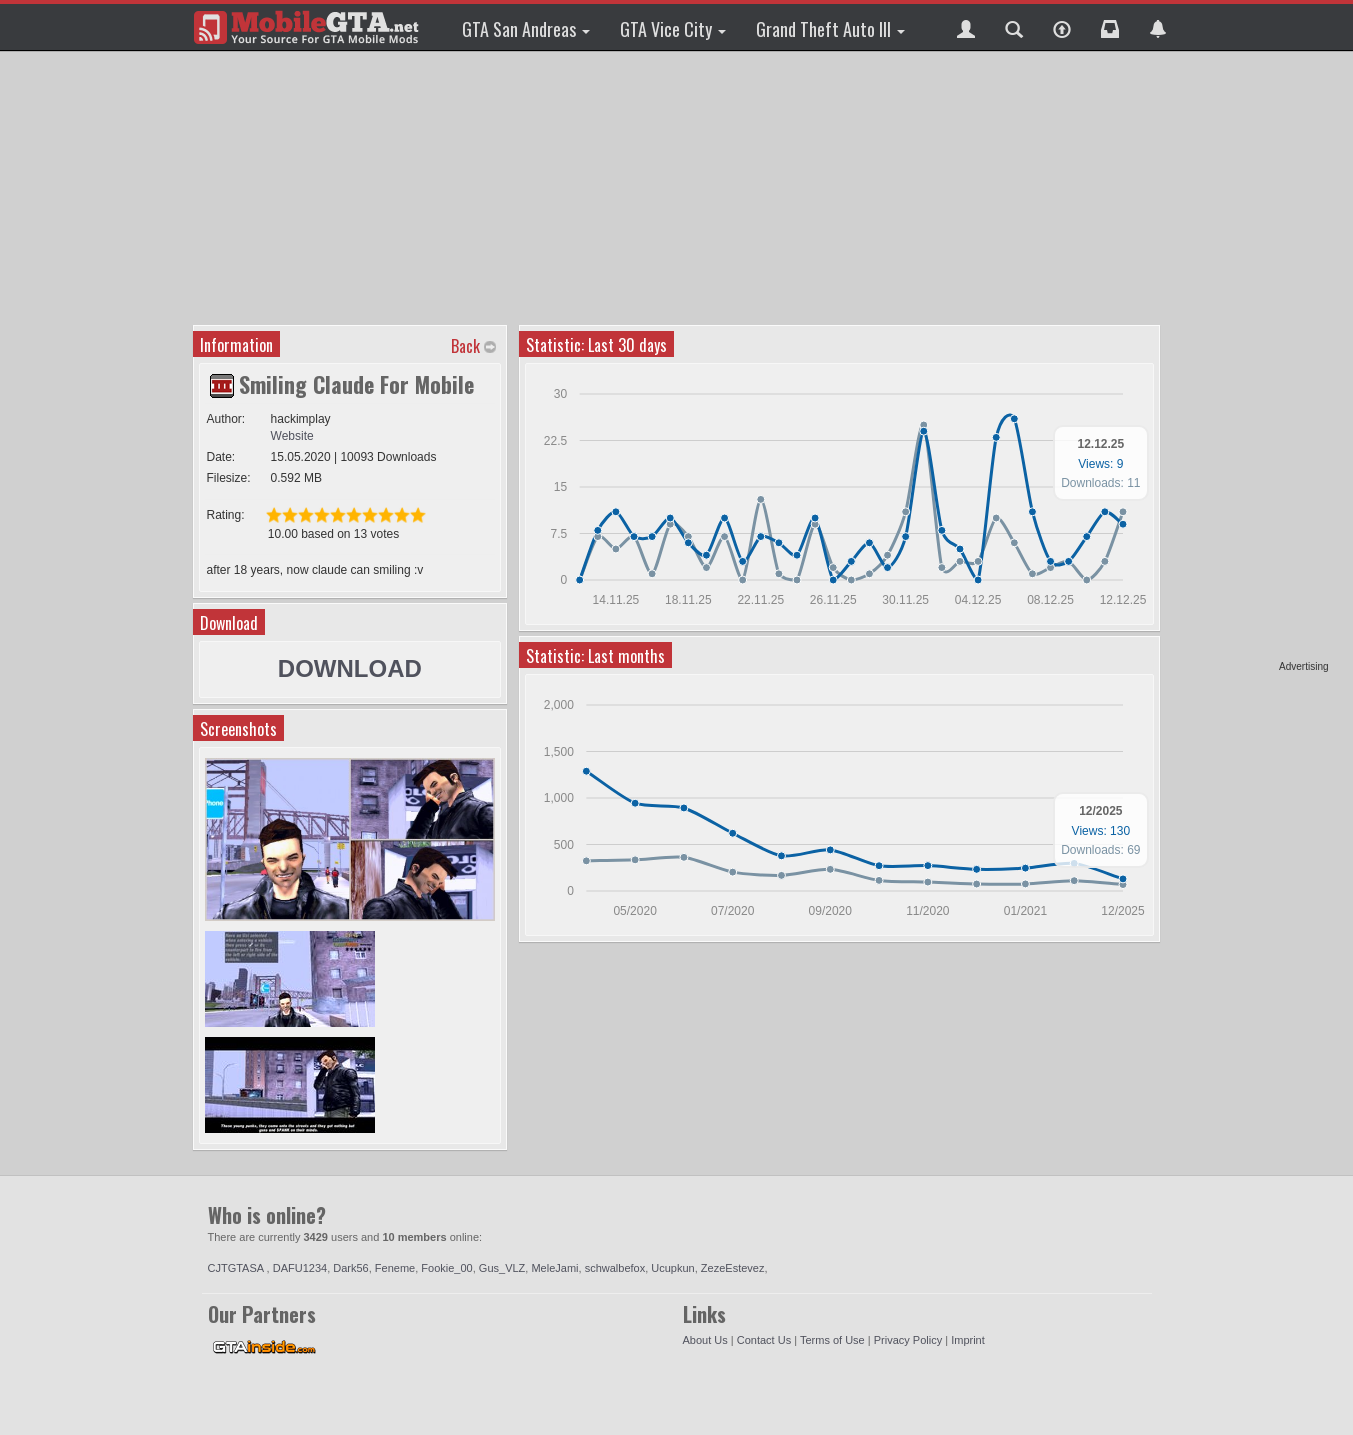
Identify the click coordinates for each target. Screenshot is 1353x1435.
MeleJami (554, 1268)
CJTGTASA (237, 1268)
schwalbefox (615, 1268)
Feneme (395, 1268)
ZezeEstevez (733, 1268)
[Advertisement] (1252, 360)
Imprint (968, 1340)
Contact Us (764, 1340)
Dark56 (350, 1268)
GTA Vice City (673, 29)
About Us (705, 1340)
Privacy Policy (908, 1340)
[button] (966, 27)
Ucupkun (672, 1268)
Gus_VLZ (502, 1268)
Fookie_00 (446, 1268)
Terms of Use (832, 1340)
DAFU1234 (300, 1268)
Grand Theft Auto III (830, 29)
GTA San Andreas (526, 29)
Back (465, 346)
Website (292, 436)
